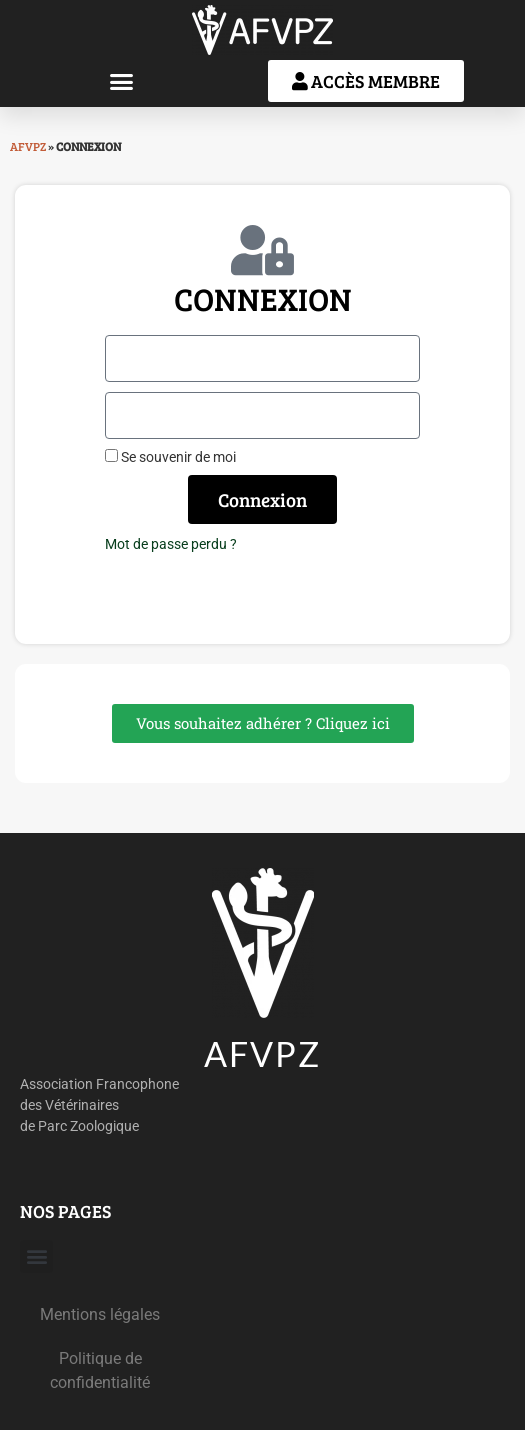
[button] (122, 81)
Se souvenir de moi (170, 457)
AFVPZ (28, 146)
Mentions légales (100, 1314)
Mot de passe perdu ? (171, 544)
